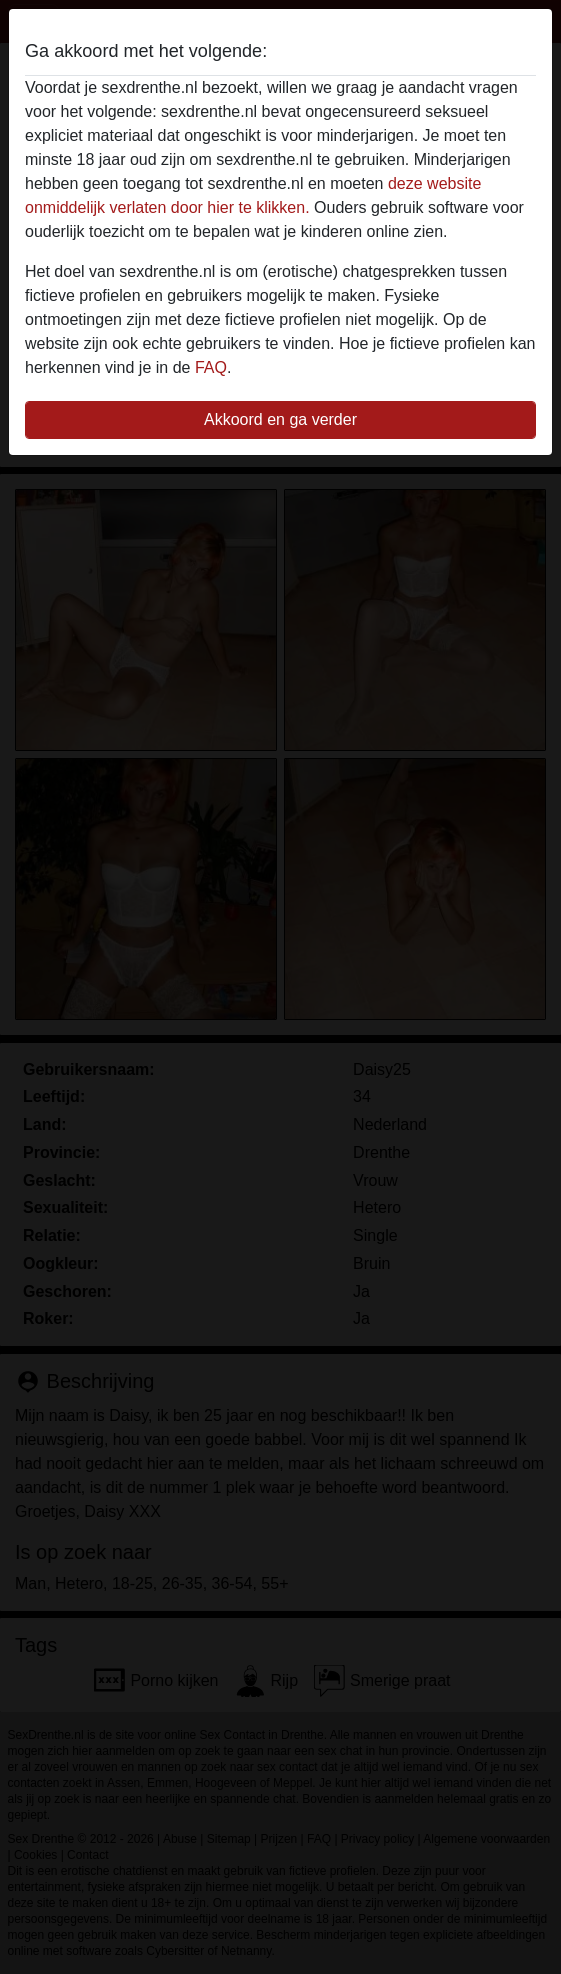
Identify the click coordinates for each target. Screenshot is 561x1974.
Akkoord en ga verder (280, 419)
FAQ (211, 367)
